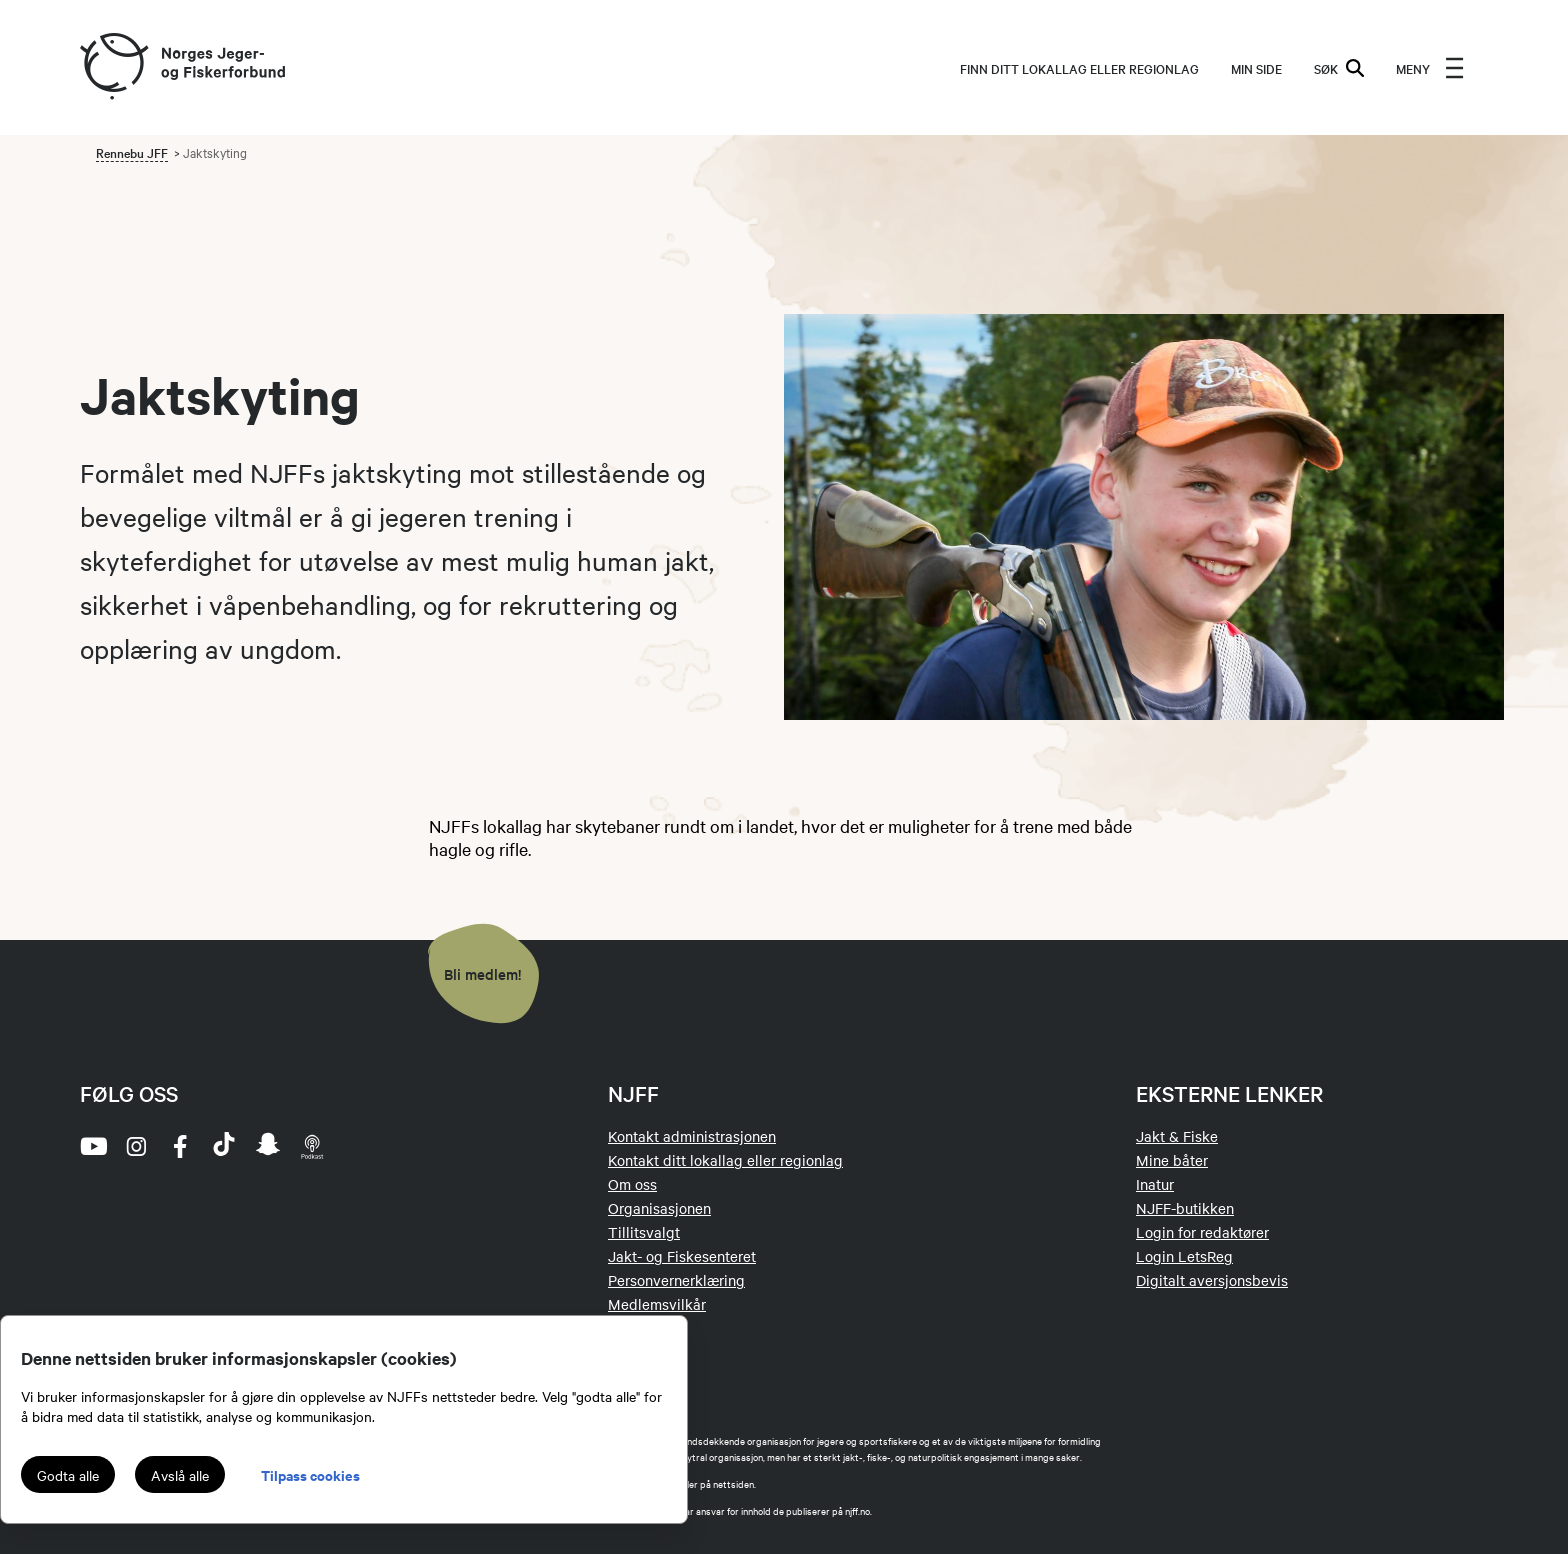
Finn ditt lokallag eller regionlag (1079, 68)
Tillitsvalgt (644, 1232)
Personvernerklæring (676, 1280)
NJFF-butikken (1185, 1208)
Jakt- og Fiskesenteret (682, 1256)
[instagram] (136, 1146)
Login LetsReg (1184, 1256)
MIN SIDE (1256, 68)
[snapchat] (268, 1146)
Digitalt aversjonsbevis (1212, 1280)
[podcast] (312, 1146)
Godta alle (68, 1475)
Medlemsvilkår (657, 1304)
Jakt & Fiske (1177, 1136)
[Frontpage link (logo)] (113, 67)
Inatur (1155, 1184)
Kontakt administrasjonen (692, 1136)
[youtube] (92, 1146)
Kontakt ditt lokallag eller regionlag (725, 1160)
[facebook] (180, 1146)
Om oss (632, 1184)
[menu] (1430, 68)
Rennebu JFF (132, 152)
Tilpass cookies (310, 1474)
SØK (1339, 68)
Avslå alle (180, 1475)
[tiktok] (224, 1146)
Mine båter (1172, 1160)
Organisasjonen (659, 1208)
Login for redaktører (1202, 1232)
